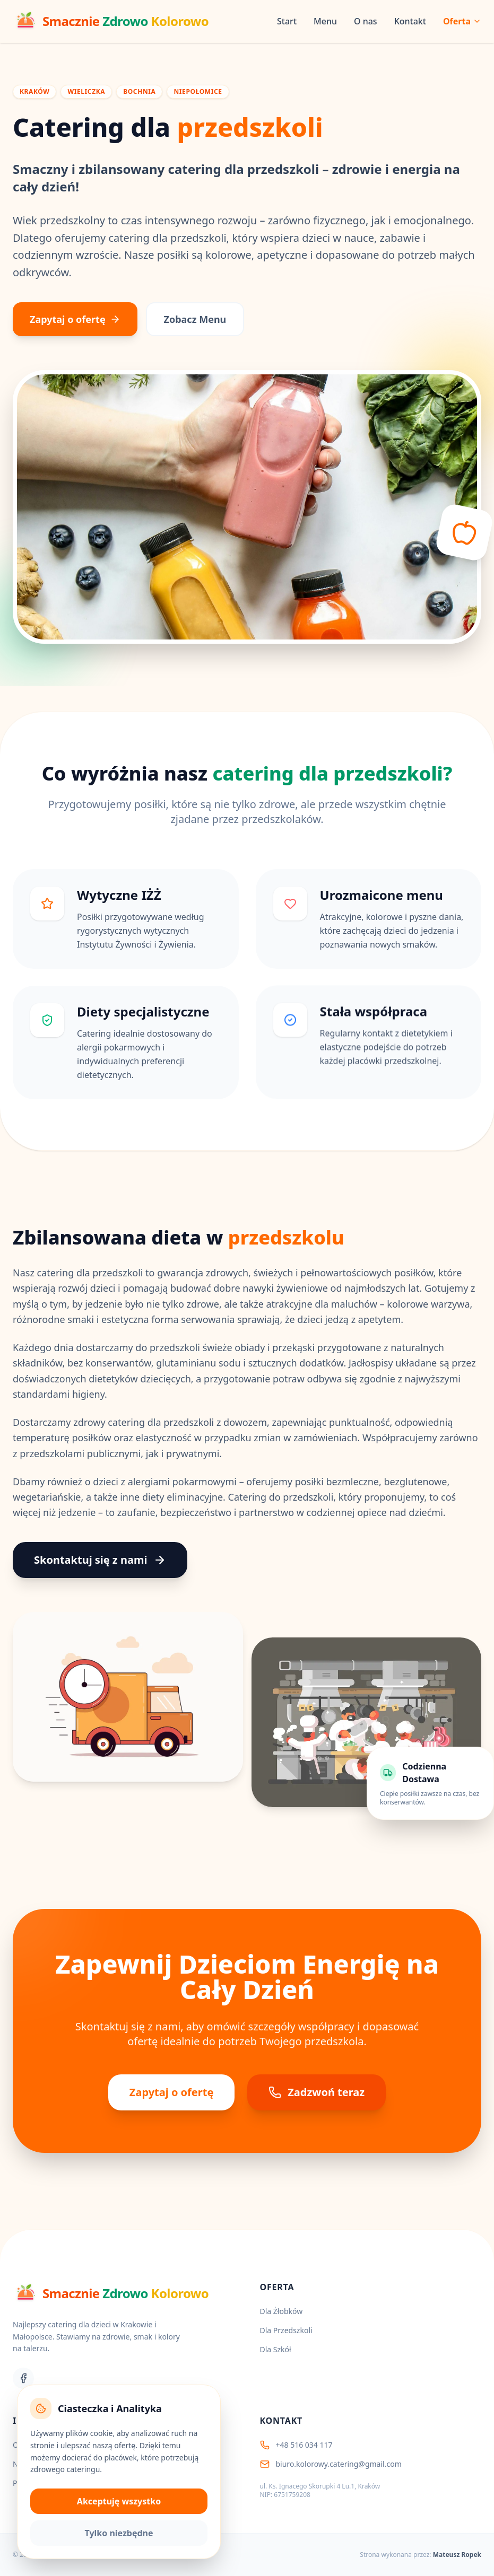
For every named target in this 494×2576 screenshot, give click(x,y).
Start (287, 21)
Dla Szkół (275, 2349)
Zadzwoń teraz (316, 2092)
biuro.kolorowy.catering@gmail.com (339, 2464)
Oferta (462, 21)
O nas (365, 21)
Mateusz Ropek (457, 2554)
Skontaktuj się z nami (100, 1560)
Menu (325, 21)
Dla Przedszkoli (286, 2330)
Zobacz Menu (195, 319)
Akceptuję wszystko (119, 2501)
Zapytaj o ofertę (75, 319)
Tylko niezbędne (119, 2533)
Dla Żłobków (281, 2311)
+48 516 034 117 (304, 2445)
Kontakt (410, 21)
